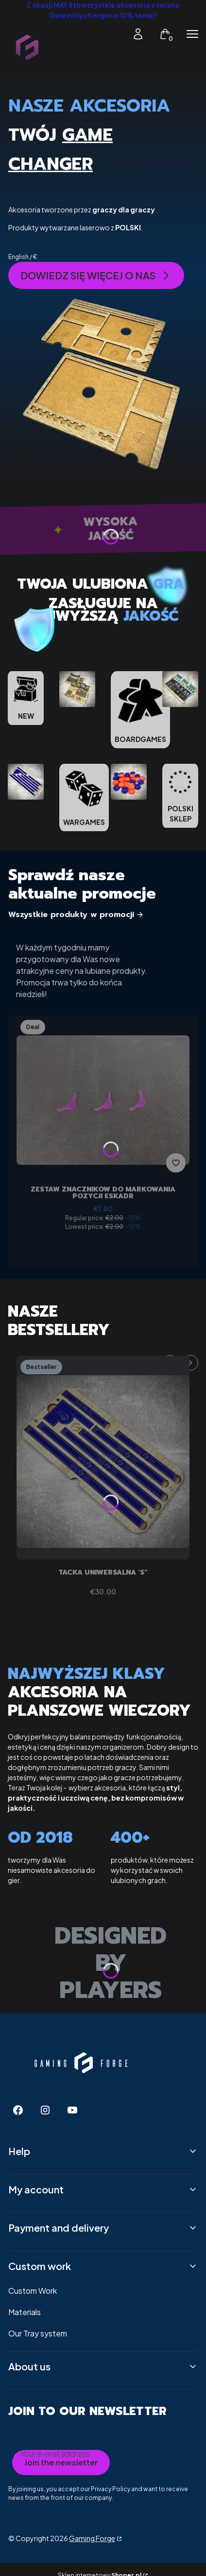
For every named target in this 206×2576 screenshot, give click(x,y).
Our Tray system (37, 2333)
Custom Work (32, 2291)
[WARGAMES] (84, 797)
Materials (24, 2312)
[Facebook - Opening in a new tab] (18, 2110)
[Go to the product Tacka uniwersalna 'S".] (103, 1458)
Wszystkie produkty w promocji (76, 914)
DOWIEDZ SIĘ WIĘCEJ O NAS (96, 275)
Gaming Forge (92, 2538)
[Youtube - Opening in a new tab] (72, 2110)
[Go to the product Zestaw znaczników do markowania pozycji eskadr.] (103, 1096)
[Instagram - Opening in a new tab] (45, 2110)
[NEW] (26, 698)
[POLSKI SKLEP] (180, 796)
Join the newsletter (61, 2462)
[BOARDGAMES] (140, 709)
